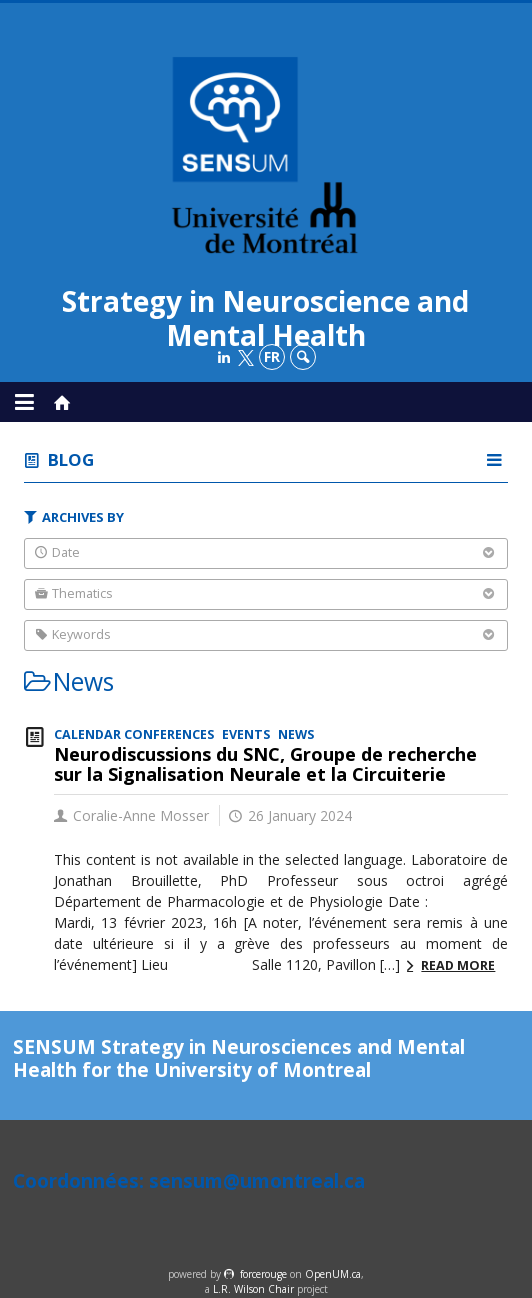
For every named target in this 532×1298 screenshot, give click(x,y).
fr (272, 356)
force (263, 1274)
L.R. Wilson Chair (253, 1289)
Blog (71, 459)
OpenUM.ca (333, 1274)
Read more (458, 965)
